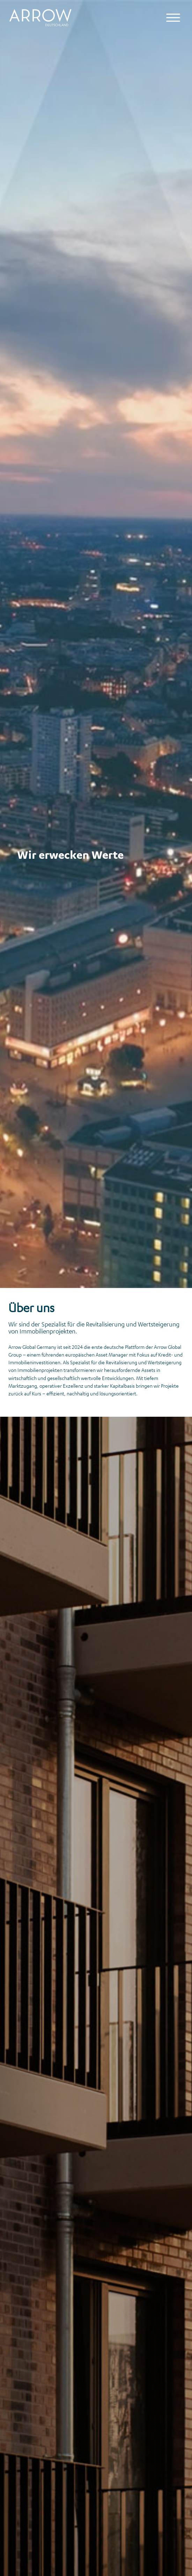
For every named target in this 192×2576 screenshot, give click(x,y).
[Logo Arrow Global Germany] (43, 17)
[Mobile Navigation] (173, 17)
